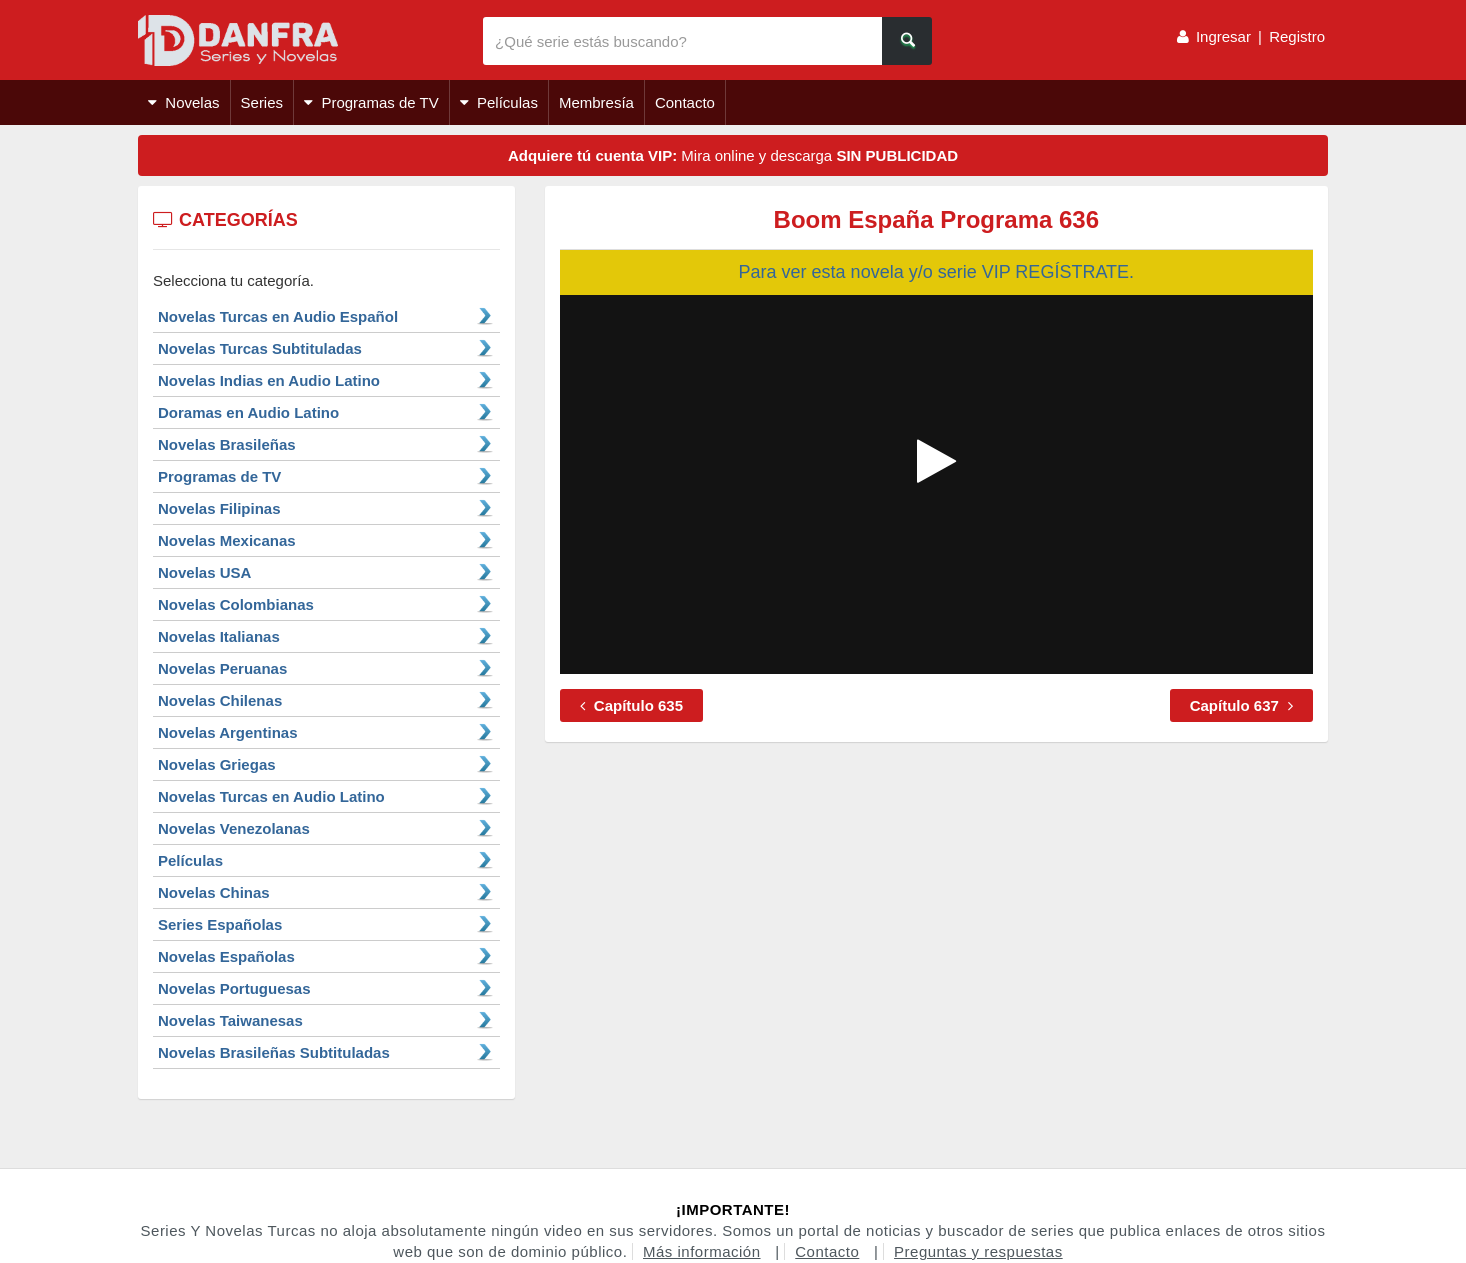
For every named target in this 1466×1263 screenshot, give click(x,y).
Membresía (596, 102)
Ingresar (1223, 36)
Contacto (685, 102)
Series (262, 102)
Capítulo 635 (631, 705)
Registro (1297, 36)
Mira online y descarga (733, 155)
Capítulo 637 (1241, 705)
